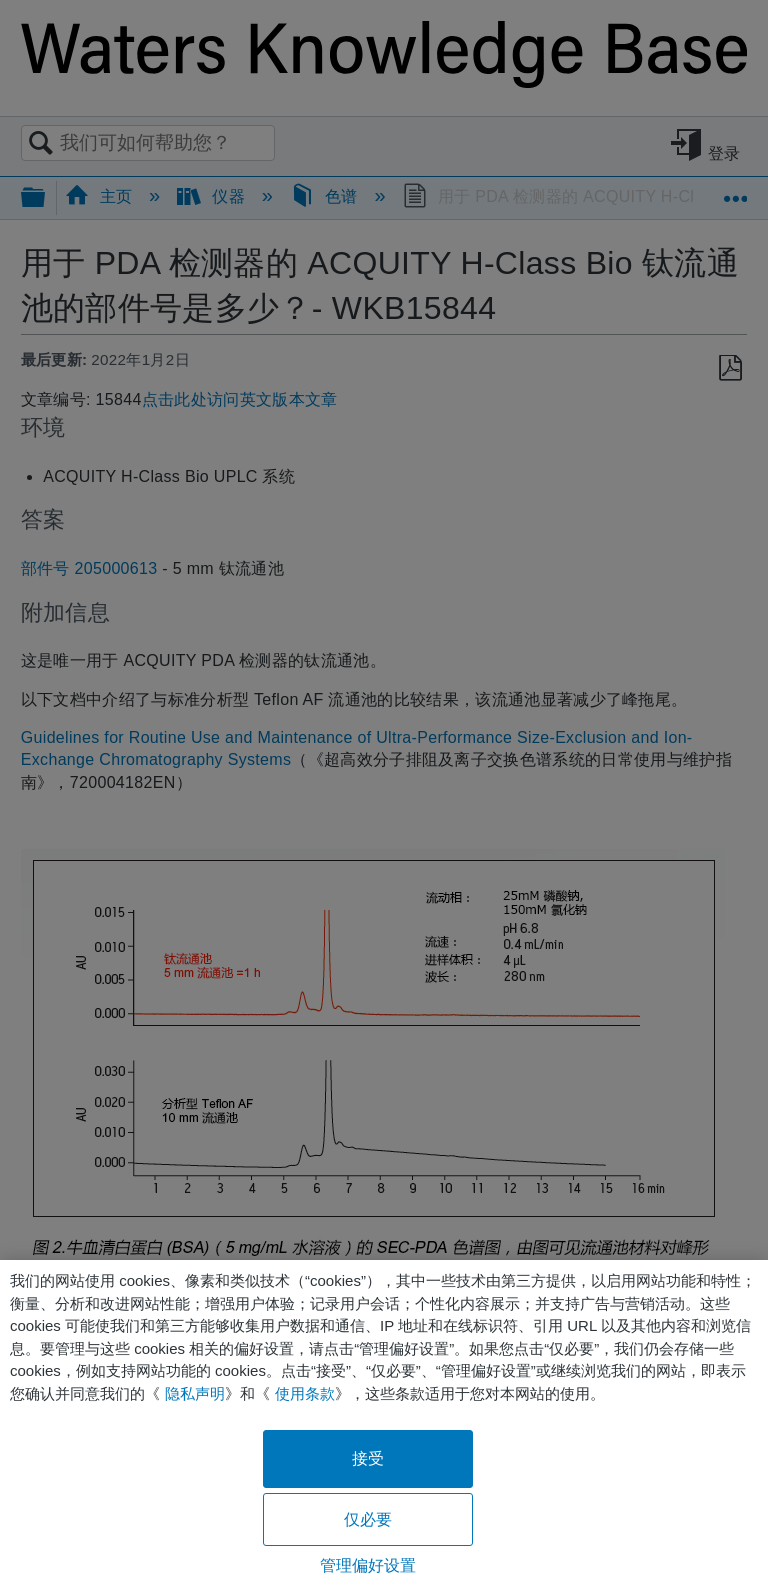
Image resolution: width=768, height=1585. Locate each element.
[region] (384, 1422)
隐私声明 (195, 1393)
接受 (368, 1458)
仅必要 (368, 1519)
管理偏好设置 (368, 1565)
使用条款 (305, 1393)
